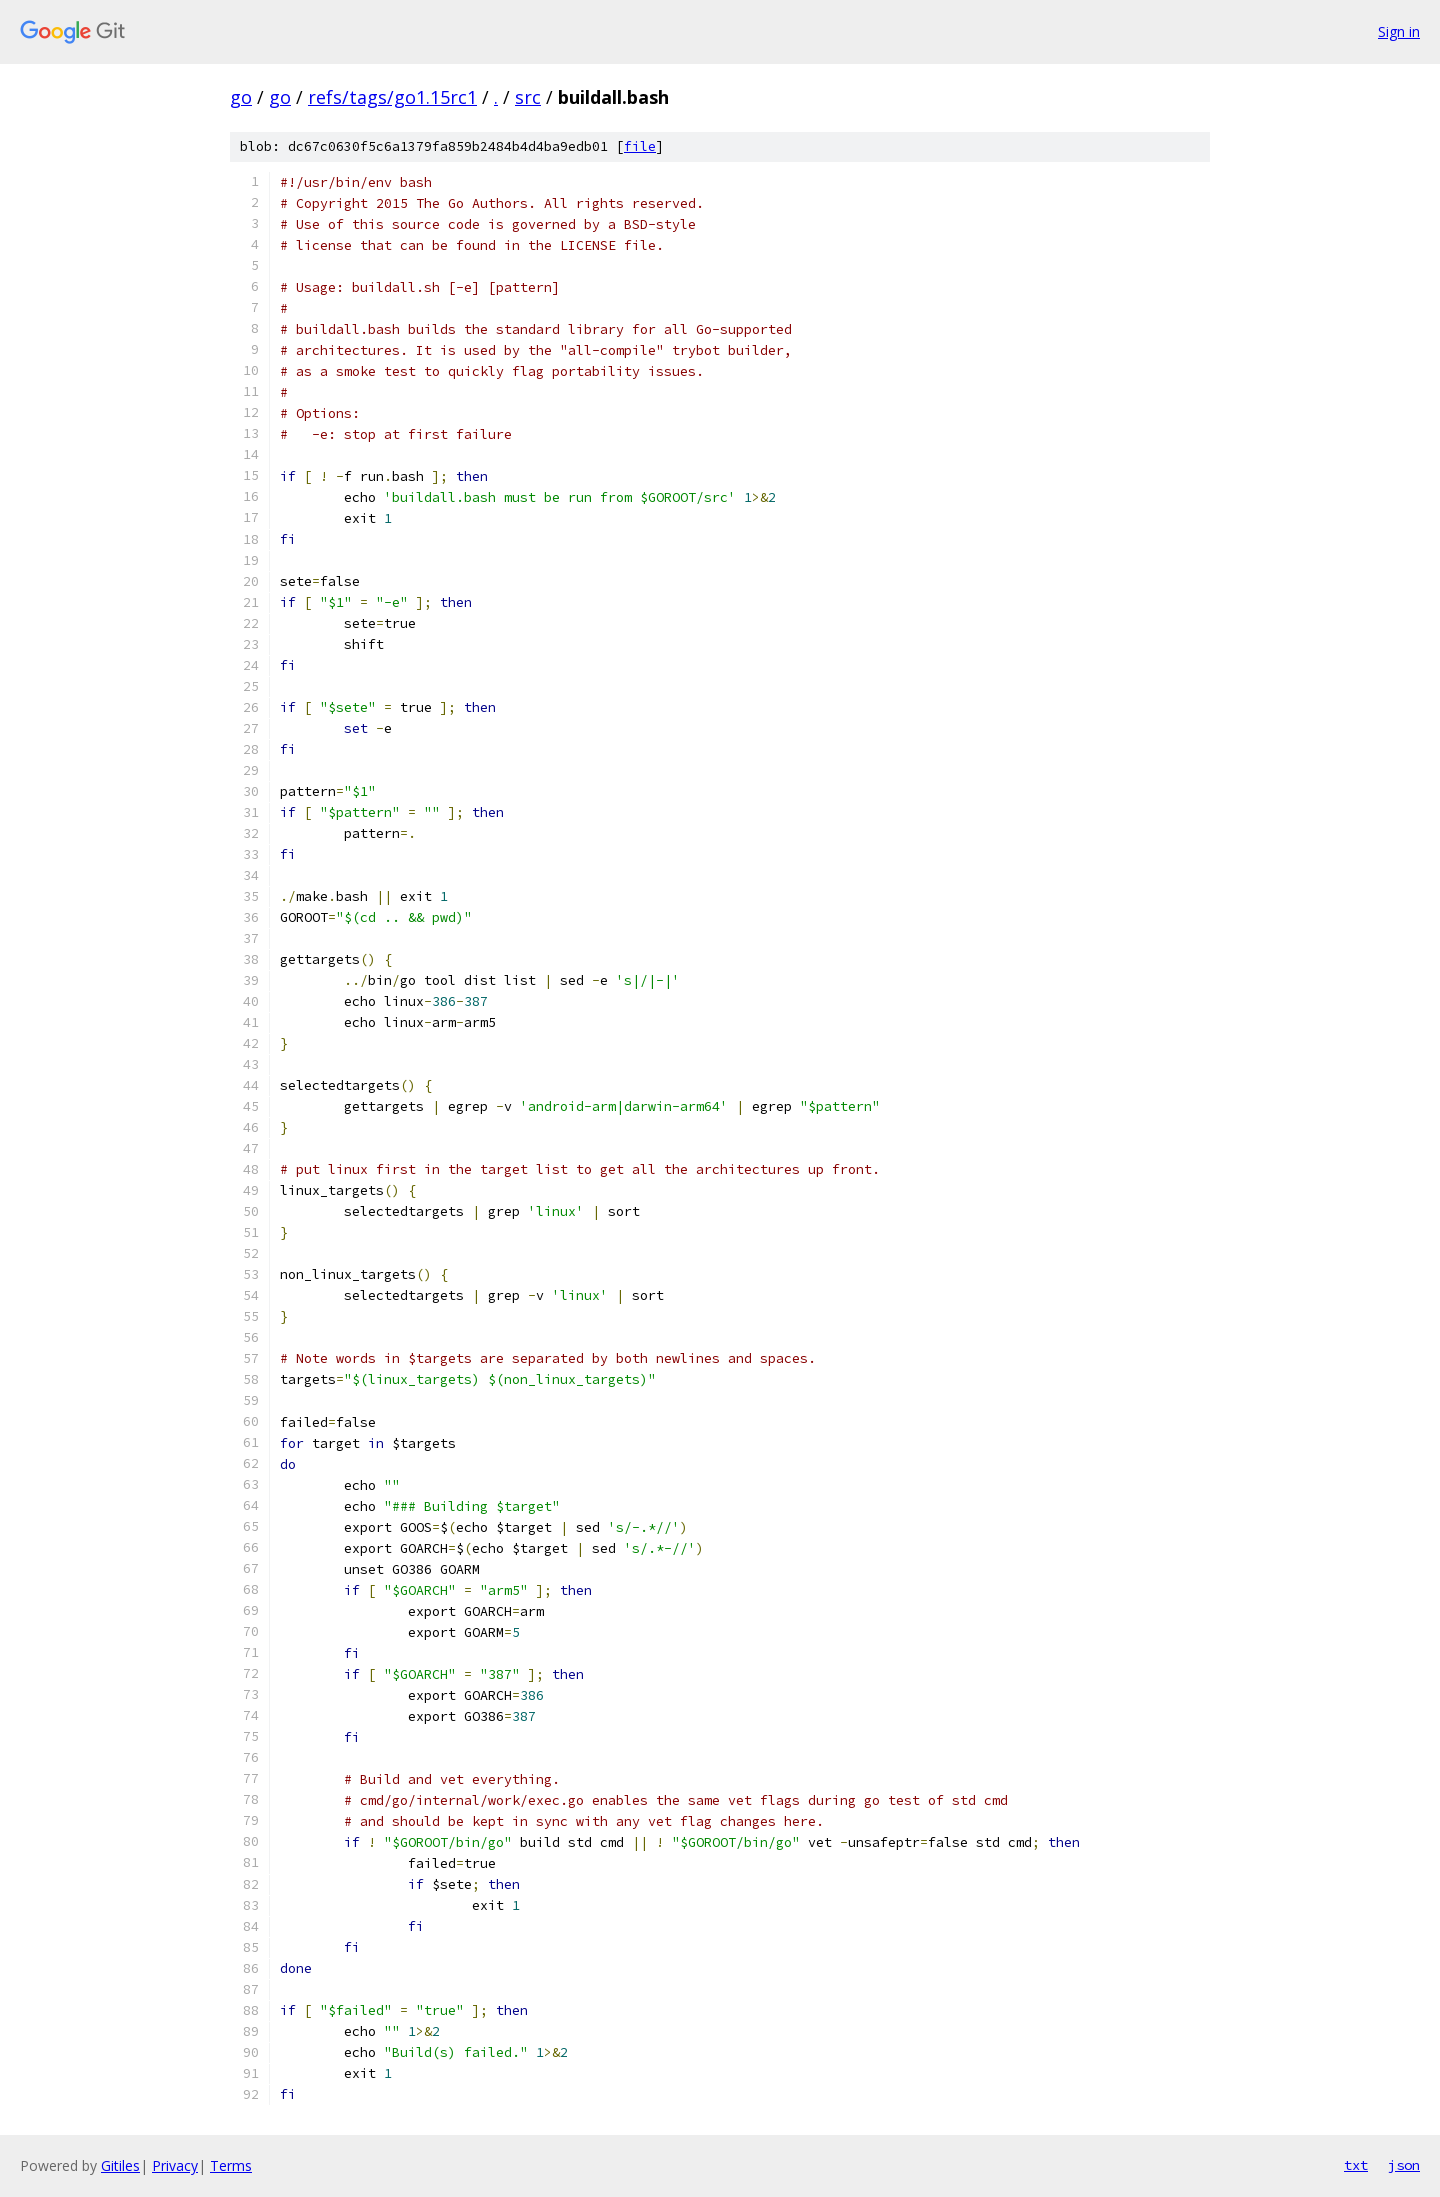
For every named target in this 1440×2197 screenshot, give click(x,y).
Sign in (1399, 31)
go (241, 97)
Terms (231, 2165)
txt (1356, 2165)
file (640, 146)
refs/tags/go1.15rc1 (392, 97)
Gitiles (120, 2165)
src (528, 97)
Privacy (175, 2165)
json (1404, 2165)
